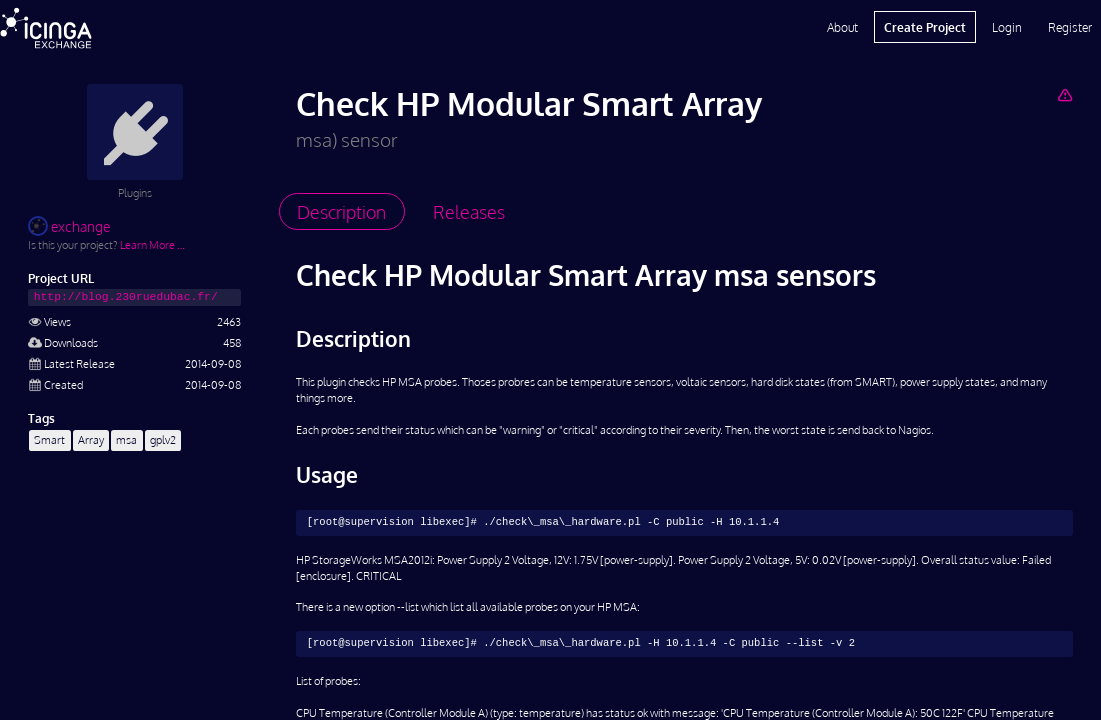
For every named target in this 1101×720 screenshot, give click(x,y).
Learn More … (152, 244)
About (842, 27)
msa (126, 439)
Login (1007, 27)
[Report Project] (1064, 94)
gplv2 (163, 439)
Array (91, 439)
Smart (49, 439)
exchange (69, 226)
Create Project (925, 27)
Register (1070, 27)
